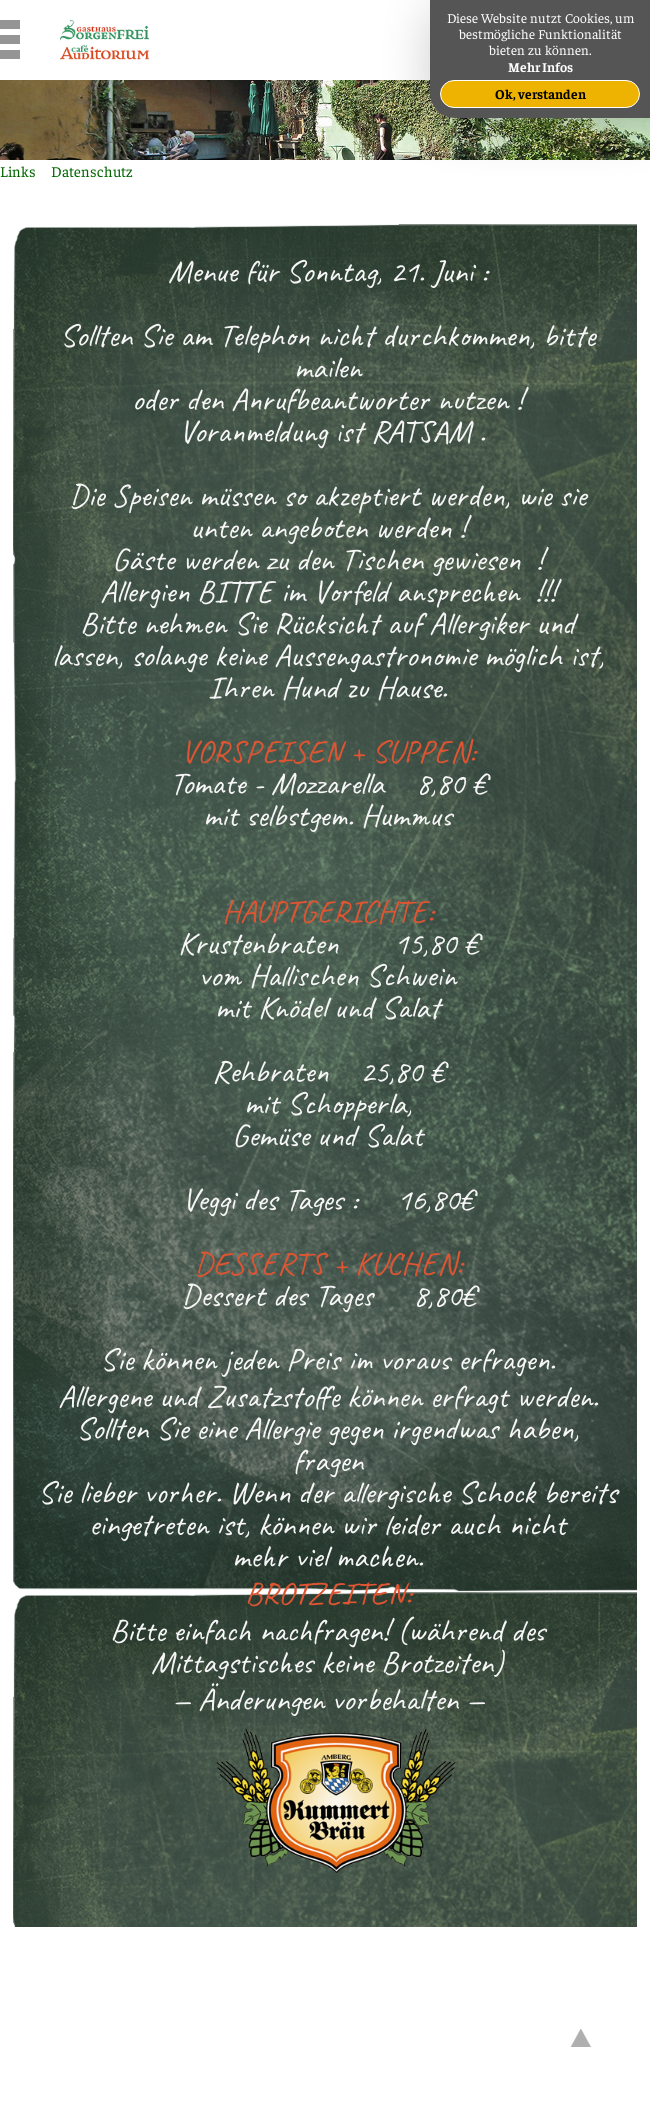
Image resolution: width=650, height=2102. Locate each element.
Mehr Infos (540, 66)
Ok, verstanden (540, 93)
